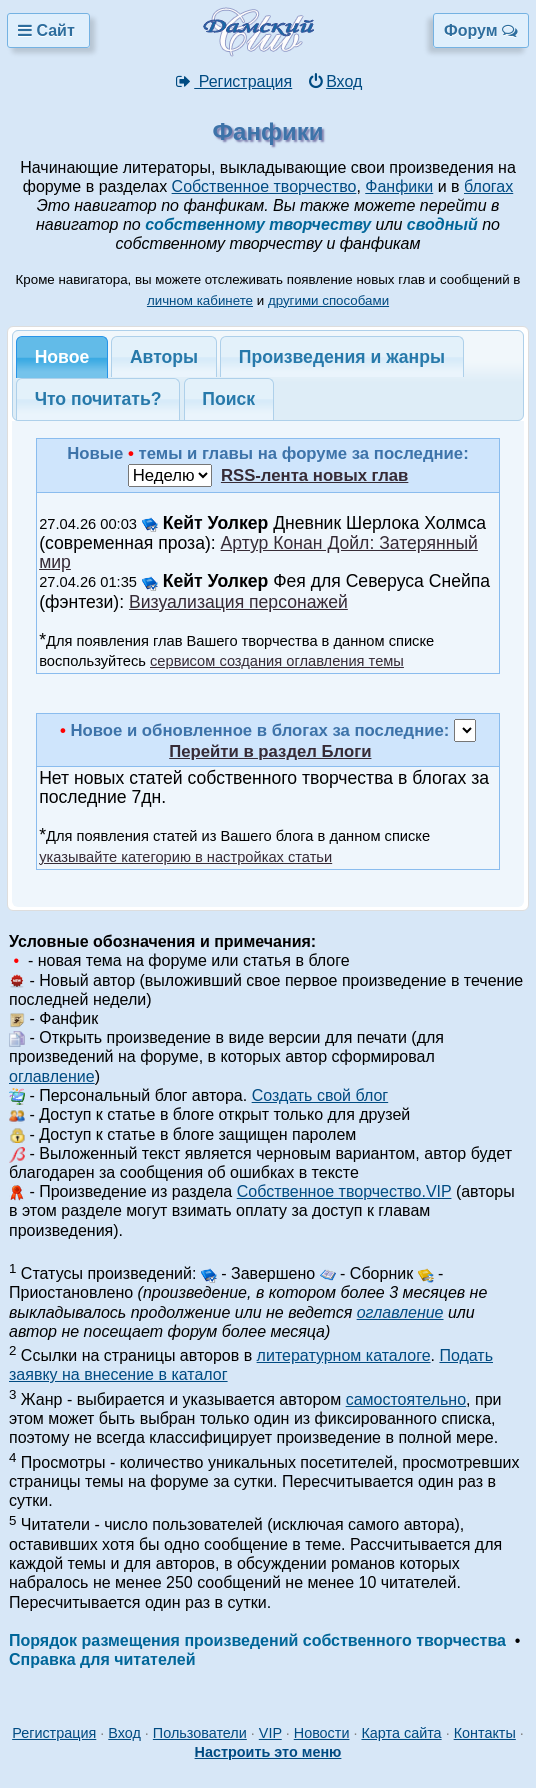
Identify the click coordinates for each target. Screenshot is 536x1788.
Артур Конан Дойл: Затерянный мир (258, 552)
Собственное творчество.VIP (344, 1191)
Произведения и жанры (342, 357)
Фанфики (399, 186)
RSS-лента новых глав (314, 475)
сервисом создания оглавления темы (277, 661)
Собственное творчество (264, 186)
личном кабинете (200, 300)
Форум (481, 30)
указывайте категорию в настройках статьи (185, 857)
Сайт (48, 30)
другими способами (328, 300)
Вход (334, 81)
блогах (488, 186)
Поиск (228, 399)
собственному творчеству (258, 224)
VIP (270, 1733)
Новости (322, 1733)
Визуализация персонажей (238, 602)
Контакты (485, 1733)
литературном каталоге (344, 1355)
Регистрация (233, 81)
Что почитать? (98, 399)
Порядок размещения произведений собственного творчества (257, 1640)
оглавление (52, 1076)
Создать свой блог (320, 1095)
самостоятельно (406, 1399)
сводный (442, 224)
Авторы (164, 357)
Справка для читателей (102, 1659)
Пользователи (200, 1733)
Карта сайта (401, 1733)
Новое (62, 357)
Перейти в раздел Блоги (270, 751)
